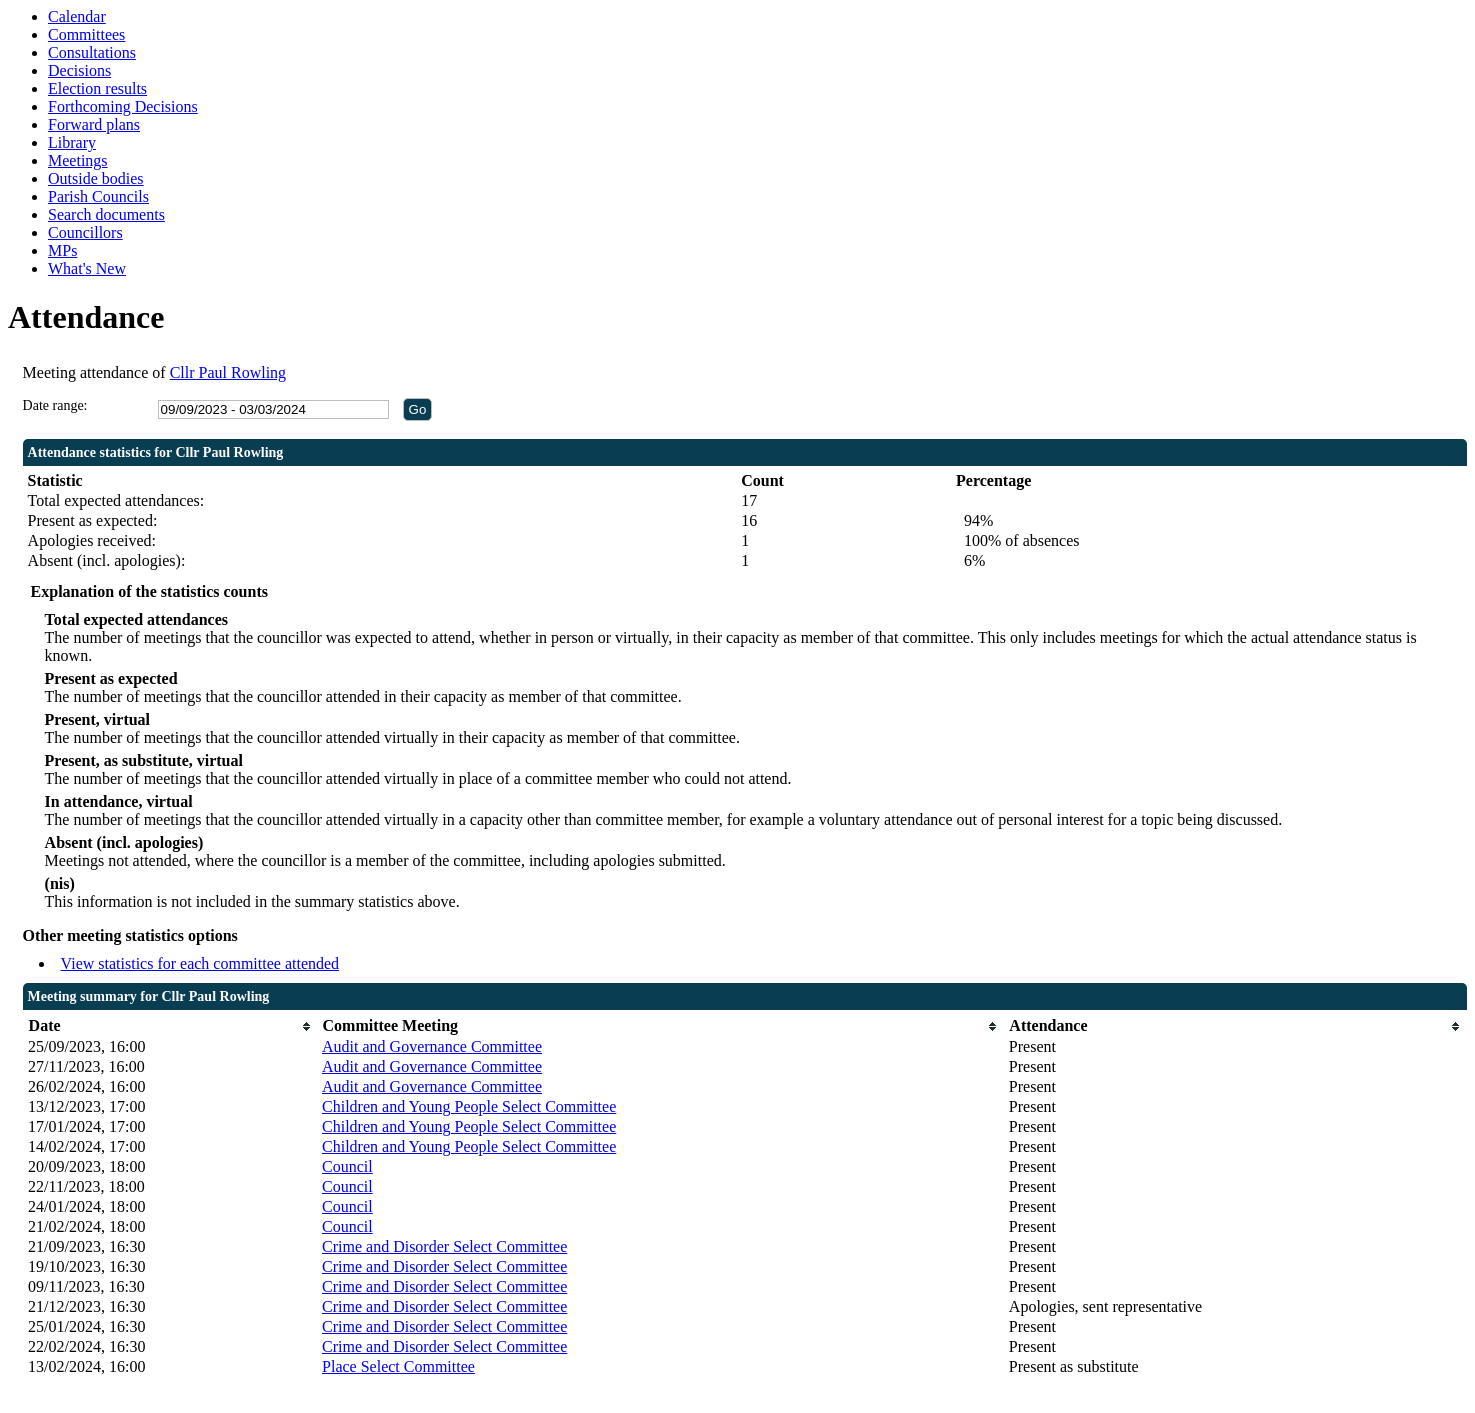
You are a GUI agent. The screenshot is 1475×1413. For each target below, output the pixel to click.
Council (347, 1166)
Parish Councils (98, 196)
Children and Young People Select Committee (469, 1106)
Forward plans (94, 124)
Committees (86, 34)
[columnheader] (170, 1026)
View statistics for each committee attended (200, 963)
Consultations (92, 52)
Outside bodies (96, 178)
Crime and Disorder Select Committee (444, 1246)
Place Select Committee (398, 1366)
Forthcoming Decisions (123, 106)
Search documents (106, 214)
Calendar (77, 16)
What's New (87, 268)
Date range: (55, 405)
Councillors (85, 232)
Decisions (79, 70)
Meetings (78, 160)
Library (72, 142)
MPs (62, 250)
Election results (97, 88)
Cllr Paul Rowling (228, 372)
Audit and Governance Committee (432, 1046)
